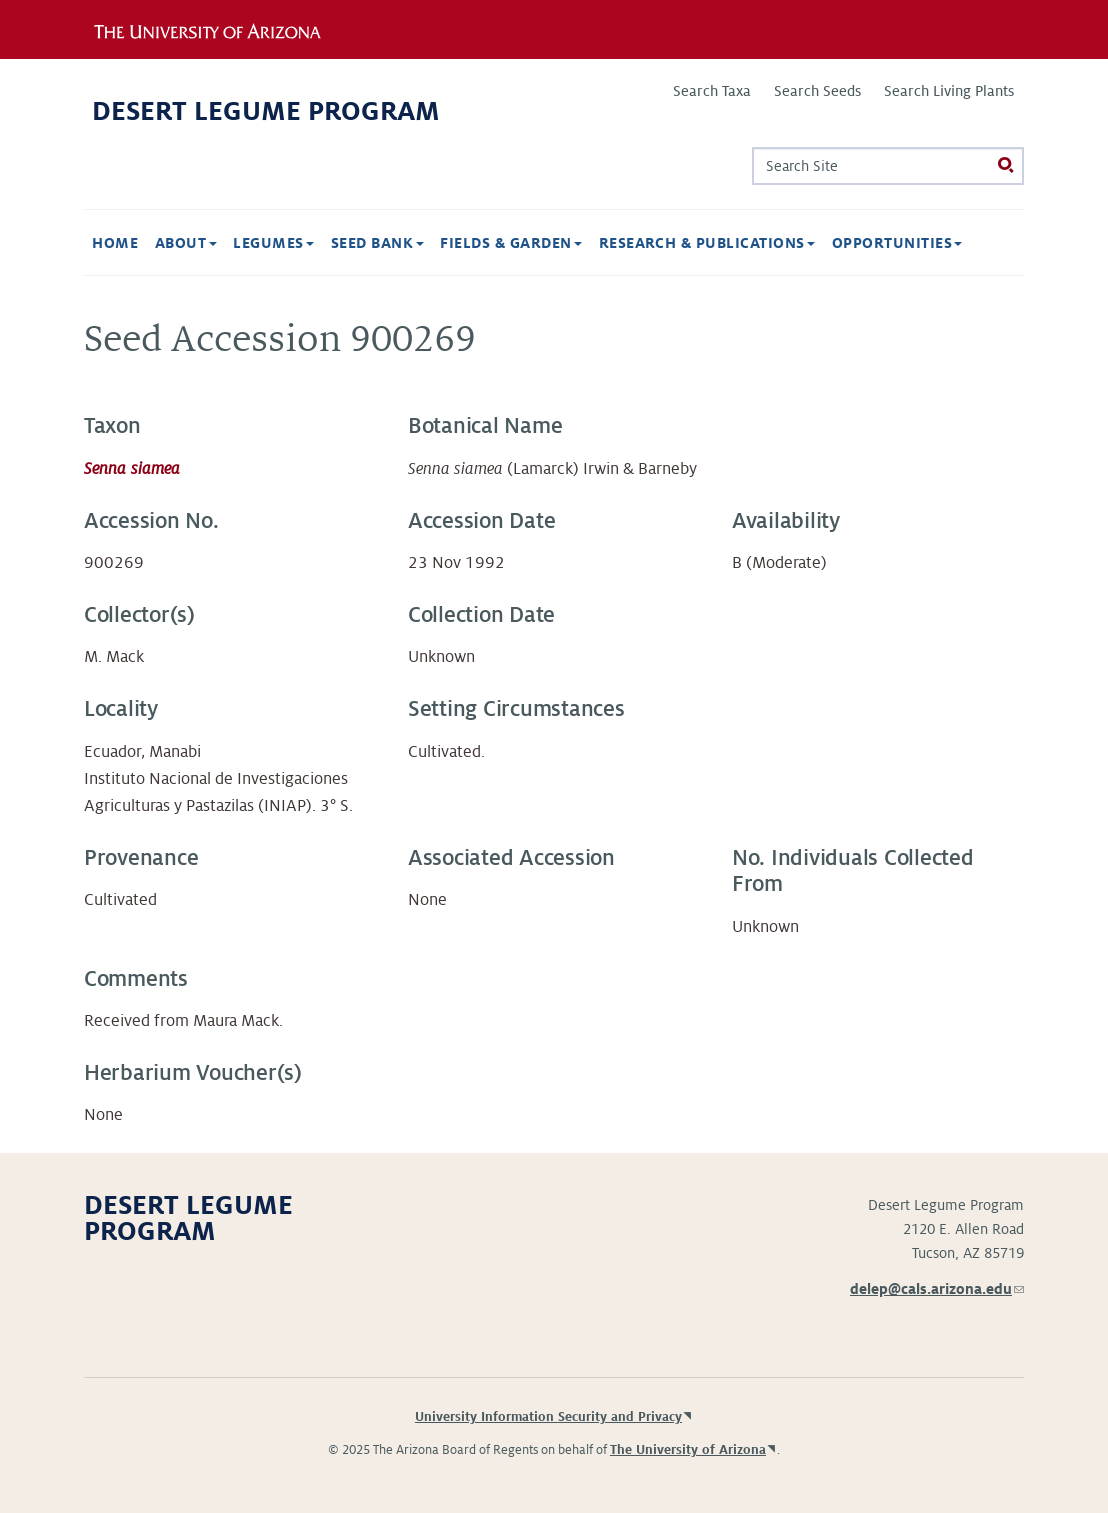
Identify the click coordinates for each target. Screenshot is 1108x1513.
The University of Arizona (688, 1450)
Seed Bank (377, 243)
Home (115, 243)
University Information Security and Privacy (548, 1417)
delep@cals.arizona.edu (937, 1289)
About (186, 243)
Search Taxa (712, 91)
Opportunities (897, 243)
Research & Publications (707, 243)
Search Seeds (817, 91)
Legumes (273, 243)
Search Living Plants (949, 91)
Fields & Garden (511, 243)
